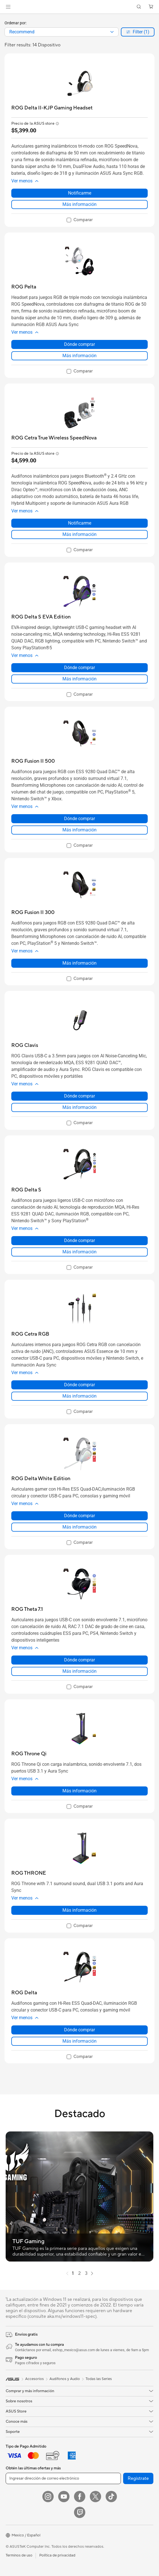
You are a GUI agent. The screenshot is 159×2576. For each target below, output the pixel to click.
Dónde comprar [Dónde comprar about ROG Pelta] (79, 344)
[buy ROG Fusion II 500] (33, 761)
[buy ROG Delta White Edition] (40, 1478)
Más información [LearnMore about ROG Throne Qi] (79, 1791)
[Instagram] (48, 2496)
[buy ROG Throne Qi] (29, 1754)
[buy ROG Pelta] (23, 287)
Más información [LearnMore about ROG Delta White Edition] (79, 1527)
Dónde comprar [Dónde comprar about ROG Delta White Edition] (79, 1515)
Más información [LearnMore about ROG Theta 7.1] (79, 1671)
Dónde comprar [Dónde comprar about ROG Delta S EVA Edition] (79, 667)
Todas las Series (99, 2379)
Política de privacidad (57, 2555)
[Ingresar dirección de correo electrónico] (63, 2478)
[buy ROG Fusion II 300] (33, 912)
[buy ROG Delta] (24, 1993)
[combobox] (62, 31)
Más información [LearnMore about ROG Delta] (79, 2041)
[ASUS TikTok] (111, 2496)
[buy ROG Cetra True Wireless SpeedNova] (54, 438)
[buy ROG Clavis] (24, 1045)
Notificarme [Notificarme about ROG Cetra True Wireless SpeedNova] (79, 523)
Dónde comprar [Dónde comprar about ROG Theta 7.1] (79, 1660)
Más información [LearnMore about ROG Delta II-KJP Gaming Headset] (79, 204)
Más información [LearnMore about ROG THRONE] (79, 1910)
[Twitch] (79, 2512)
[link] (79, 7)
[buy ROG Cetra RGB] (30, 1334)
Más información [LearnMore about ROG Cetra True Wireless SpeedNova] (79, 534)
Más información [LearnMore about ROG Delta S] (79, 1251)
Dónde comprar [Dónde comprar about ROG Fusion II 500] (79, 818)
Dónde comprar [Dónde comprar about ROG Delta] (79, 2029)
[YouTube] (63, 2496)
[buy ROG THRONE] (28, 1873)
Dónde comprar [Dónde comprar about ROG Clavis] (79, 1096)
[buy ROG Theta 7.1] (27, 1609)
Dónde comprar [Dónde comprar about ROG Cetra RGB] (79, 1384)
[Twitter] (95, 2496)
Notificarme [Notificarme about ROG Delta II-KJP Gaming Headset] (79, 193)
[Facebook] (79, 2496)
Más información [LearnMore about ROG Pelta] (79, 355)
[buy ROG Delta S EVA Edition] (41, 617)
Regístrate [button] (138, 2478)
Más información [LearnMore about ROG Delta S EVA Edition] (79, 679)
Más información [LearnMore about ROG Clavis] (79, 1107)
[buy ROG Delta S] (26, 1190)
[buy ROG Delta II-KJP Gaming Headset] (52, 108)
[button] (8, 6)
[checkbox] (80, 220)
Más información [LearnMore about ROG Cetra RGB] (79, 1396)
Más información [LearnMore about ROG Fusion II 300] (79, 963)
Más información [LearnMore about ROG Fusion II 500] (79, 830)
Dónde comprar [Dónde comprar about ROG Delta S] (79, 1240)
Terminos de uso (19, 2555)
